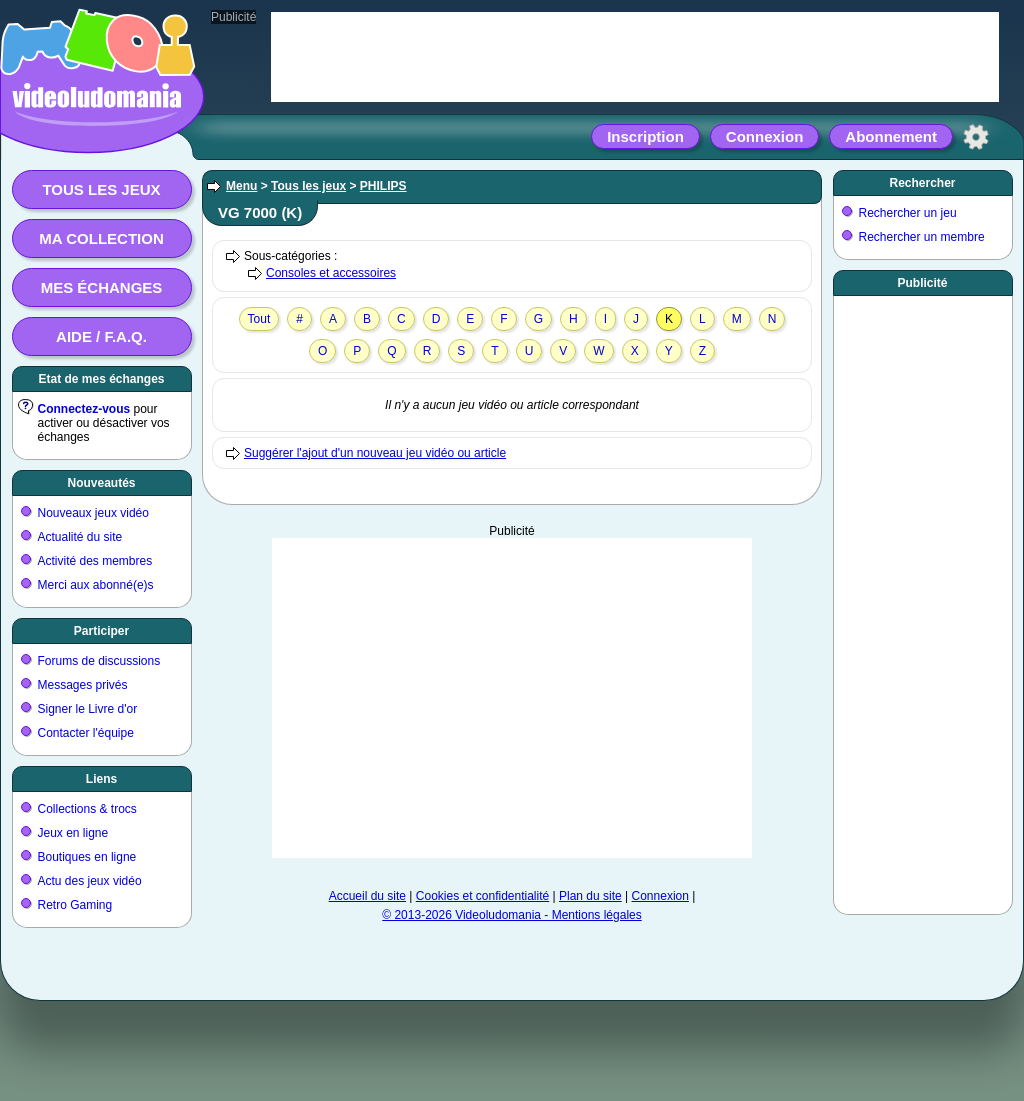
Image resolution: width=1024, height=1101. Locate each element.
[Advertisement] (512, 698)
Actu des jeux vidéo (90, 881)
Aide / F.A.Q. (101, 336)
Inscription (645, 136)
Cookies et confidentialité (482, 896)
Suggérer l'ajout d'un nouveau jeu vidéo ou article (375, 453)
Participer (101, 631)
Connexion (765, 136)
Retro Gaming (75, 905)
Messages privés (83, 685)
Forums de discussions (99, 661)
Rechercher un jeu (908, 213)
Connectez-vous (84, 409)
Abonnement (891, 136)
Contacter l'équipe (86, 733)
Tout (259, 319)
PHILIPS (383, 186)
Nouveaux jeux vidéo (93, 513)
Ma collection (101, 238)
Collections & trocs (87, 809)
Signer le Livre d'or (88, 709)
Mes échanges (102, 287)
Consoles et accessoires (331, 273)
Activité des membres (95, 561)
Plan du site (590, 896)
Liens (101, 779)
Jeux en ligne (73, 833)
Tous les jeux (101, 189)
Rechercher (922, 183)
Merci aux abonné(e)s (96, 585)
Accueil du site (367, 896)
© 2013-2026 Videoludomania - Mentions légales (511, 915)
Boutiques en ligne (87, 857)
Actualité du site (80, 537)
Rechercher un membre (922, 237)
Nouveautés (101, 483)
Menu (241, 186)
